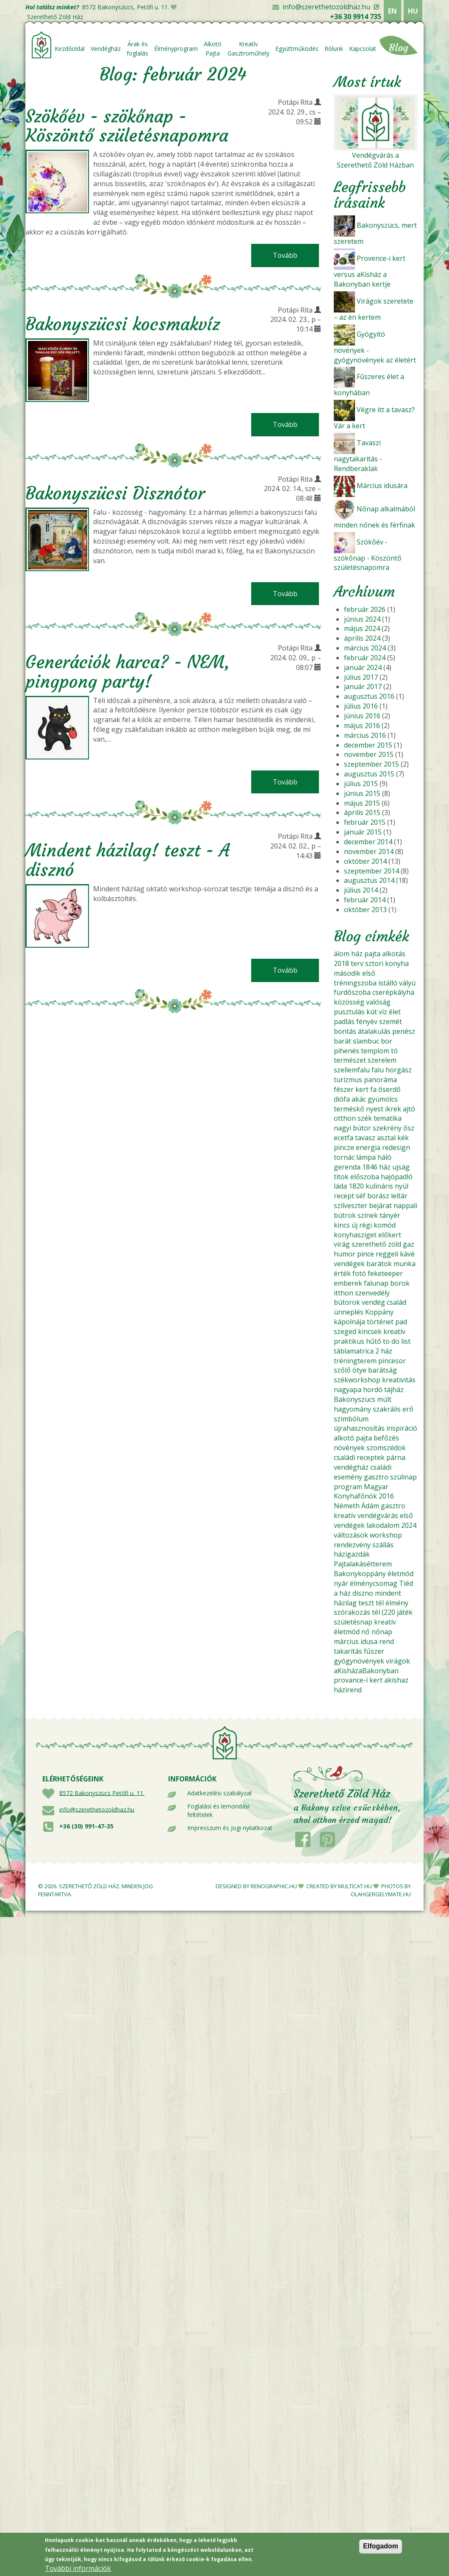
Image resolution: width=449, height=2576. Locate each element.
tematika (388, 1118)
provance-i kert (358, 1680)
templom (375, 1050)
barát (342, 1041)
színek (368, 1215)
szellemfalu (352, 1069)
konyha (397, 963)
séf (361, 1195)
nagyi (342, 1128)
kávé (407, 1254)
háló (384, 1157)
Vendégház (106, 49)
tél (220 (383, 1612)
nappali (405, 1205)
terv (357, 963)
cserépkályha (393, 992)
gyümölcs (383, 1099)
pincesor (392, 1360)
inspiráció (401, 1428)
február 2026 (364, 609)
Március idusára (382, 485)
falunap (376, 1283)
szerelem (382, 1060)
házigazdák (352, 1554)
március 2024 (365, 648)
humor (344, 1254)
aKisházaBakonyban (366, 1670)
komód (385, 1225)
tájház (394, 1389)
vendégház (351, 1467)
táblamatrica (354, 1351)
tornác (344, 1157)
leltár (399, 1195)
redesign (396, 1147)
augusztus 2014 (369, 880)
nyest (374, 1109)
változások (351, 1535)
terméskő (349, 1109)
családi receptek (359, 1457)
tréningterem (355, 1360)
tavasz (365, 1137)
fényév (366, 1021)
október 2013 (365, 909)
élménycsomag (373, 1583)
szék (365, 1118)
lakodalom (382, 1525)
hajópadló (397, 1176)
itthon (343, 1293)
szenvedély (372, 1293)
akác (359, 1099)
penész (403, 1031)
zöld (394, 1244)
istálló (387, 983)
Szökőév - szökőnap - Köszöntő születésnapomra (368, 554)
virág (342, 1244)
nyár (341, 1583)
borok (400, 1283)
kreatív (394, 1331)
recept (344, 1195)
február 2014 (364, 899)
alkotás (393, 953)
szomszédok (386, 1447)
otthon (345, 1118)
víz (383, 1011)
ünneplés (348, 1312)
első (368, 973)
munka (405, 1263)
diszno (362, 1593)
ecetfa (343, 1137)
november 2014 (369, 851)
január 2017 (363, 686)
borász (378, 1195)
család (396, 1302)
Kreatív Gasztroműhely (248, 48)
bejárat (380, 1205)
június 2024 (362, 619)
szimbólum (351, 1418)
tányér (390, 1215)
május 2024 (362, 628)
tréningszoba (355, 983)
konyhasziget (355, 1234)
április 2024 (362, 638)
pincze (344, 1147)
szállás (383, 1544)
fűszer (374, 1651)
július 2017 (361, 677)
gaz (408, 1244)
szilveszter (350, 1205)
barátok (379, 1263)
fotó (359, 1273)
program (348, 1486)
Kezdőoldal (70, 49)
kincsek (370, 1331)
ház (357, 953)
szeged (345, 1331)
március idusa (355, 1641)
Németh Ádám (356, 1505)
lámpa (366, 1157)
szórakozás (352, 1612)
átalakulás (374, 1031)
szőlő (342, 1370)
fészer (344, 1089)
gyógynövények (359, 1661)
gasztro (376, 1477)
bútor (362, 1128)
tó (394, 1050)
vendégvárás (378, 1515)
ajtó (409, 1109)
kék (403, 1137)
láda (340, 1186)
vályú (407, 983)
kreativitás (399, 1379)
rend (386, 1641)
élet (395, 1011)
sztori (374, 963)
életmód (400, 1573)
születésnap (353, 1622)
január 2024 (363, 667)
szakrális (387, 1409)
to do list (396, 1341)
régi (365, 1225)
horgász (398, 1069)
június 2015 (362, 793)
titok (341, 1176)
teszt (366, 1603)
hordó (372, 1389)
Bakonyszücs (354, 1399)
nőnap (381, 1631)
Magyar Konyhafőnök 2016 (364, 1491)
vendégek (349, 1263)
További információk (78, 2570)
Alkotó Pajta (213, 48)
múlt (384, 1399)
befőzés (386, 1438)
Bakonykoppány (360, 1573)
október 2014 (365, 861)
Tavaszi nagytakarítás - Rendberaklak (358, 455)
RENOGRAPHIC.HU (274, 1886)
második (347, 973)
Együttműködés (297, 49)
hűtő (373, 1341)
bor (386, 1041)
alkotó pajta (353, 1438)
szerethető (369, 1244)
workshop (386, 1535)
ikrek (393, 1109)
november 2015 (369, 754)
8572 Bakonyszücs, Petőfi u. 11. (125, 7)
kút (371, 1011)
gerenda (347, 1167)
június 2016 (362, 715)
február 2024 (364, 657)
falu (377, 1069)
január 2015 (363, 832)
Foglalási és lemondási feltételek (218, 1810)
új (355, 1225)
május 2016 (362, 725)
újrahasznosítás (359, 1428)
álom (341, 953)
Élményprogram (176, 49)
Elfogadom (380, 2547)
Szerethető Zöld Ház (55, 17)
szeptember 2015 (371, 764)
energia (368, 1147)
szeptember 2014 (371, 871)
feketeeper (385, 1273)
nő (365, 1631)
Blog (398, 48)
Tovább (296, 255)
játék (405, 1612)
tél (380, 1603)
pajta (372, 953)
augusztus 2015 (369, 774)
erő (407, 1409)
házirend (348, 1689)
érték (342, 1273)
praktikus (349, 1341)
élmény (396, 1603)
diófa (342, 1099)
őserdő (389, 1089)
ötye (359, 1370)
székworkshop (357, 1379)
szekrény (387, 1128)
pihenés (346, 1050)
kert (362, 1089)
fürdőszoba (352, 992)
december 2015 (368, 745)
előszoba (364, 1176)
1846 (369, 1167)
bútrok (345, 1215)
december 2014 (368, 841)
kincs (342, 1225)
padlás (344, 1021)
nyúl (401, 1186)
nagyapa (347, 1389)
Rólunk (333, 49)
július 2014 (361, 890)
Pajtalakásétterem (363, 1563)
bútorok (347, 1302)
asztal (386, 1137)
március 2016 (365, 735)
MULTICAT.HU (355, 1886)
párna (395, 1457)
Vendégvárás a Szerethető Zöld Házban (375, 160)
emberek (348, 1283)
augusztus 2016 (369, 696)
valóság (378, 1002)
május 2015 (362, 803)
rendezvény (352, 1544)
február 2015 (364, 822)
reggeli (387, 1254)
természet (350, 1060)
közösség (349, 1002)
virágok (398, 1661)
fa (373, 1089)
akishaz (396, 1680)
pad (401, 1321)
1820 (356, 1186)
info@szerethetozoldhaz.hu (326, 6)
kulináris (379, 1186)
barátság (382, 1370)
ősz (408, 1128)
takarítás (348, 1651)
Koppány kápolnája (364, 1316)
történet (380, 1321)
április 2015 (362, 812)
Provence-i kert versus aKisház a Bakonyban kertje (369, 271)
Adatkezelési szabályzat (219, 1793)
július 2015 (361, 783)
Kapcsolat (362, 49)
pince (365, 1254)
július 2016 (361, 706)
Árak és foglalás (137, 48)
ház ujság (394, 1167)
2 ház (383, 1351)
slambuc (366, 1041)
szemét (390, 1021)
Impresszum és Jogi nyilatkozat (229, 1828)
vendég (373, 1302)
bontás (345, 1031)
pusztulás (349, 1011)
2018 (341, 963)
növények (349, 1447)
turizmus (348, 1079)
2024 (408, 1525)
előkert (389, 1234)
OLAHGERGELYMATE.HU (381, 1894)
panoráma (380, 1079)
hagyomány (352, 1409)
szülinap (403, 1477)
